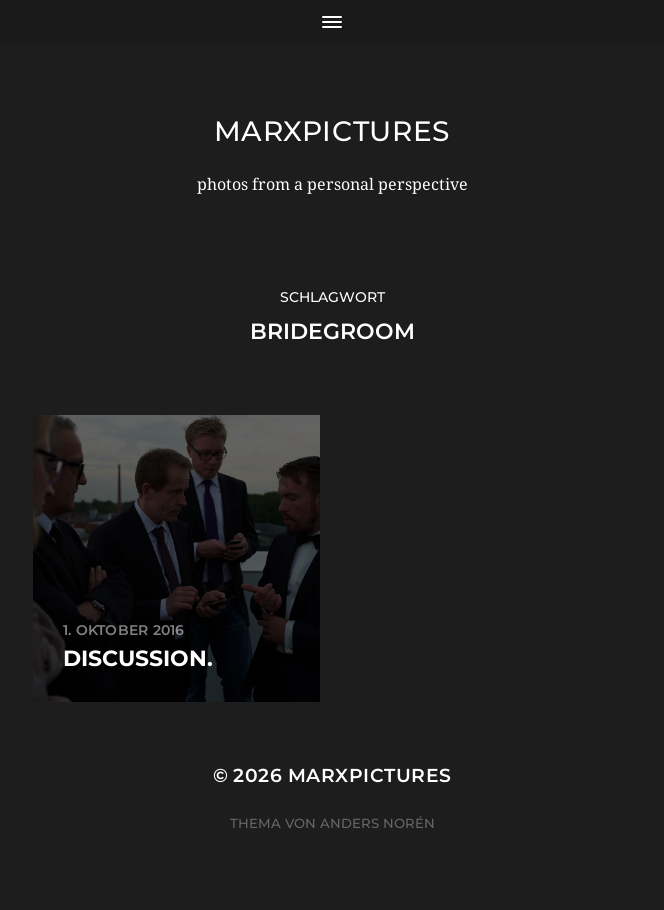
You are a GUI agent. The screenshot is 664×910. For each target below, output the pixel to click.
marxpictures (332, 131)
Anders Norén (377, 823)
